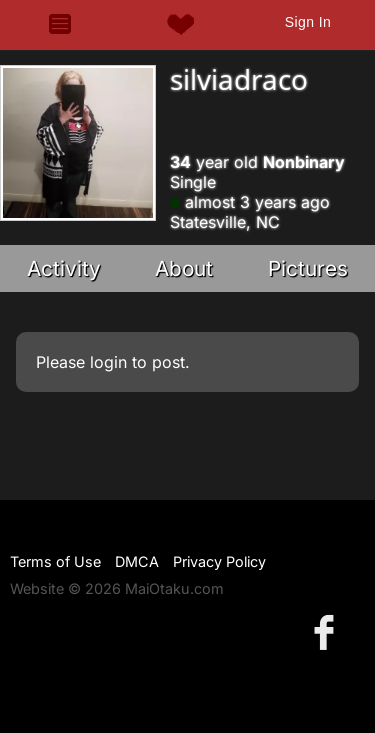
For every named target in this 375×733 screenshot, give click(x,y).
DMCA (137, 561)
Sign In (308, 22)
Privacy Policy (219, 561)
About (184, 268)
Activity (64, 268)
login (108, 362)
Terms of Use (55, 561)
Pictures (308, 268)
